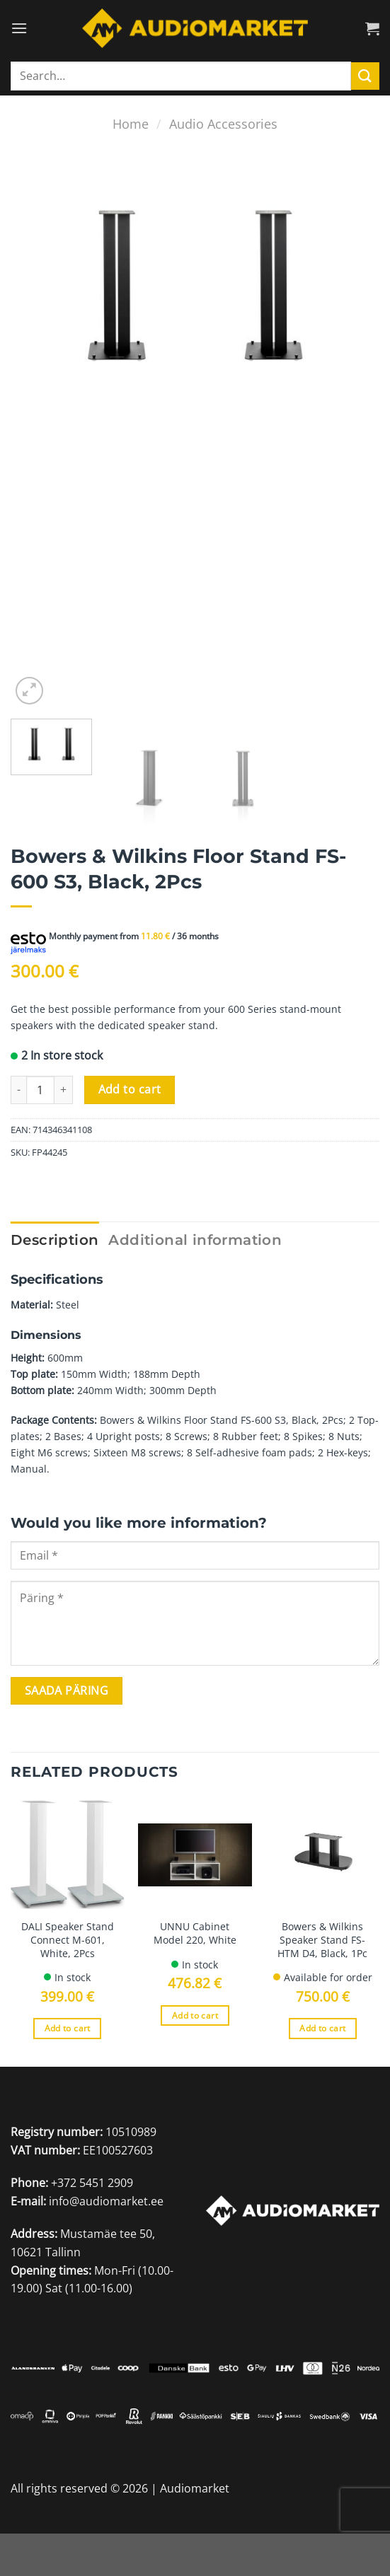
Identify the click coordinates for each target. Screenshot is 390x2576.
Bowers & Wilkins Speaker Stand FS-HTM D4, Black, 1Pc (322, 1939)
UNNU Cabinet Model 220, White (195, 1933)
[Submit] (365, 76)
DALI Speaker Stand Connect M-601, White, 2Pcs (67, 1939)
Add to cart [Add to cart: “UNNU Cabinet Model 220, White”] (195, 2015)
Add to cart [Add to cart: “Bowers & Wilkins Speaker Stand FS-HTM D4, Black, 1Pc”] (322, 2028)
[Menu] (19, 28)
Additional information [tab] (195, 1239)
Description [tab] (54, 1239)
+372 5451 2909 (92, 2183)
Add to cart (129, 1089)
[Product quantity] (40, 1090)
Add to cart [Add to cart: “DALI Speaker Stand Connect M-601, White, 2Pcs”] (68, 2028)
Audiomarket (194, 2488)
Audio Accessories (223, 123)
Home (131, 123)
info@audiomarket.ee (106, 2201)
